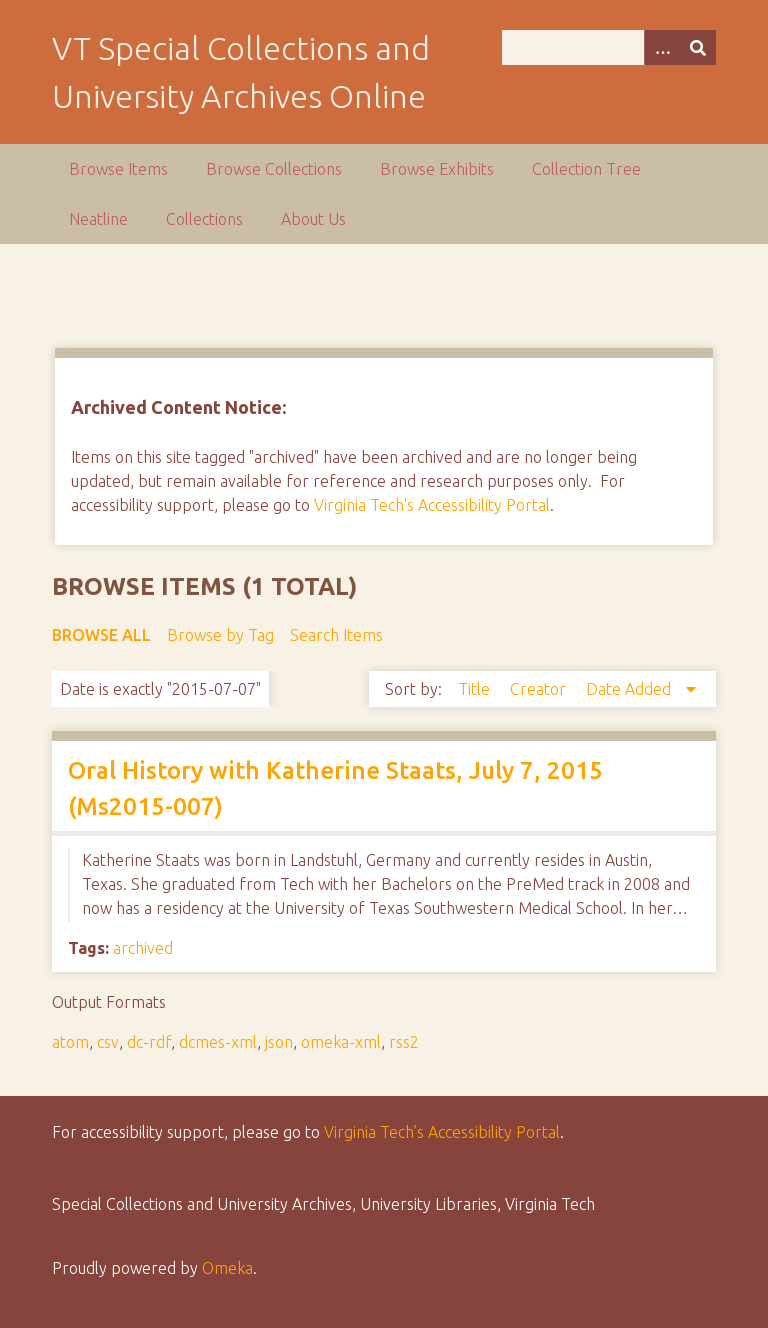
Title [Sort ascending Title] (476, 689)
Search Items (336, 635)
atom (70, 1042)
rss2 (404, 1042)
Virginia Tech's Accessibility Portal (432, 505)
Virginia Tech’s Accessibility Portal (442, 1132)
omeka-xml (341, 1042)
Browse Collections (274, 169)
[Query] (609, 47)
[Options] (662, 47)
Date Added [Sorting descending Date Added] (630, 689)
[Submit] (698, 47)
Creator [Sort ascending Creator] (540, 689)
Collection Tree (586, 169)
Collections (204, 219)
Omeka (227, 1268)
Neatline (98, 219)
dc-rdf (149, 1042)
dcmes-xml (218, 1042)
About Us (313, 219)
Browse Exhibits (437, 169)
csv (108, 1042)
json (279, 1042)
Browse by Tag (220, 635)
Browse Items (118, 169)
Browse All (101, 635)
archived (143, 948)
